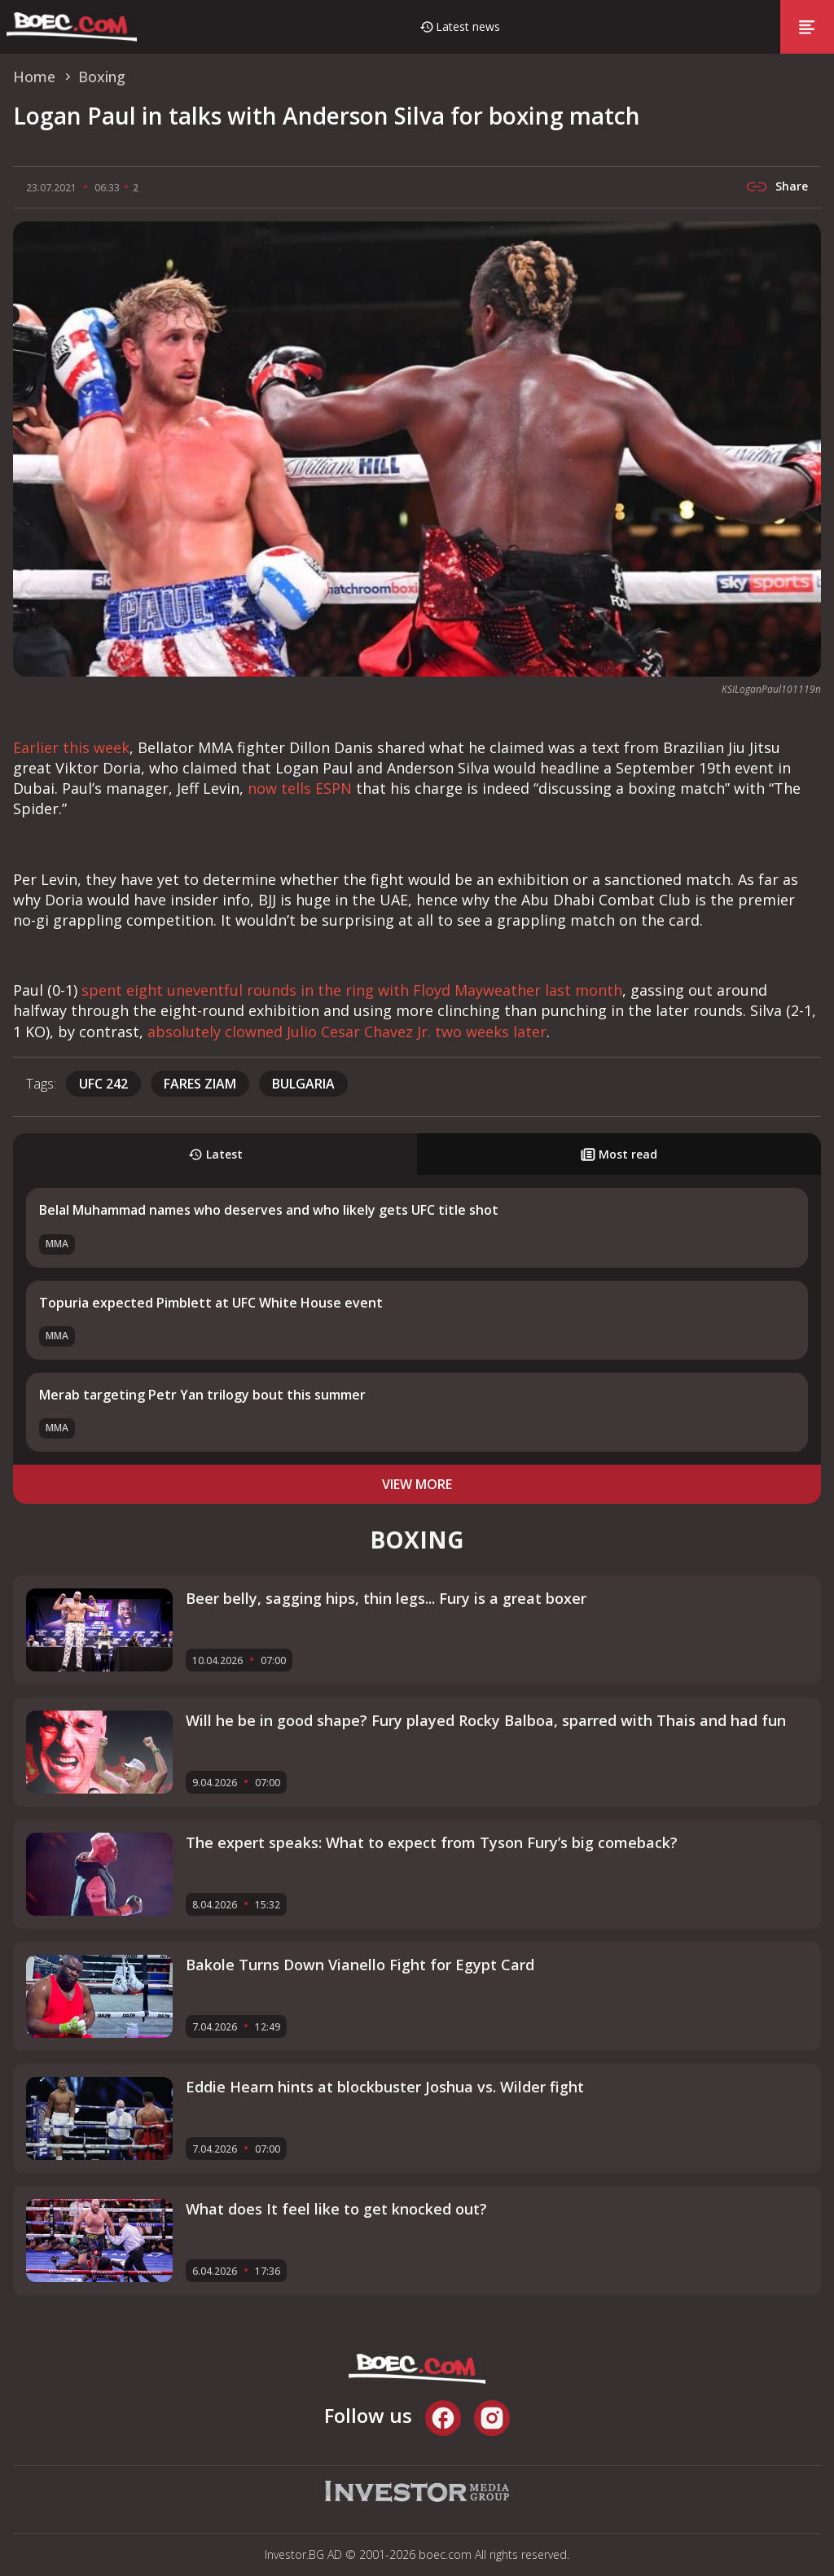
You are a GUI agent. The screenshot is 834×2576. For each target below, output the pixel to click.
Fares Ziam (200, 1084)
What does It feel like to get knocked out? (336, 2209)
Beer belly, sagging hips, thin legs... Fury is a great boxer (386, 1598)
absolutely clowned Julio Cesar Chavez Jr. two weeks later (346, 1031)
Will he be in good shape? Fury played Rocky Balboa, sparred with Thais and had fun (486, 1720)
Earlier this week (71, 747)
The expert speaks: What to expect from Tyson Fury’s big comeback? (432, 1842)
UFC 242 (103, 1084)
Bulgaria (303, 1084)
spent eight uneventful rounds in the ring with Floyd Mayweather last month (351, 990)
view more (417, 1484)
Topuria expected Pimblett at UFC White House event (211, 1303)
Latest (215, 1154)
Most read (619, 1154)
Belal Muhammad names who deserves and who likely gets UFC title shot (268, 1210)
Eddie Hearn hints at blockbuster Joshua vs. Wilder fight (385, 2086)
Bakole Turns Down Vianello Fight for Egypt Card (360, 1964)
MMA (57, 1244)
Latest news (468, 26)
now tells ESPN (300, 788)
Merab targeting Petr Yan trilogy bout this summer (202, 1395)
